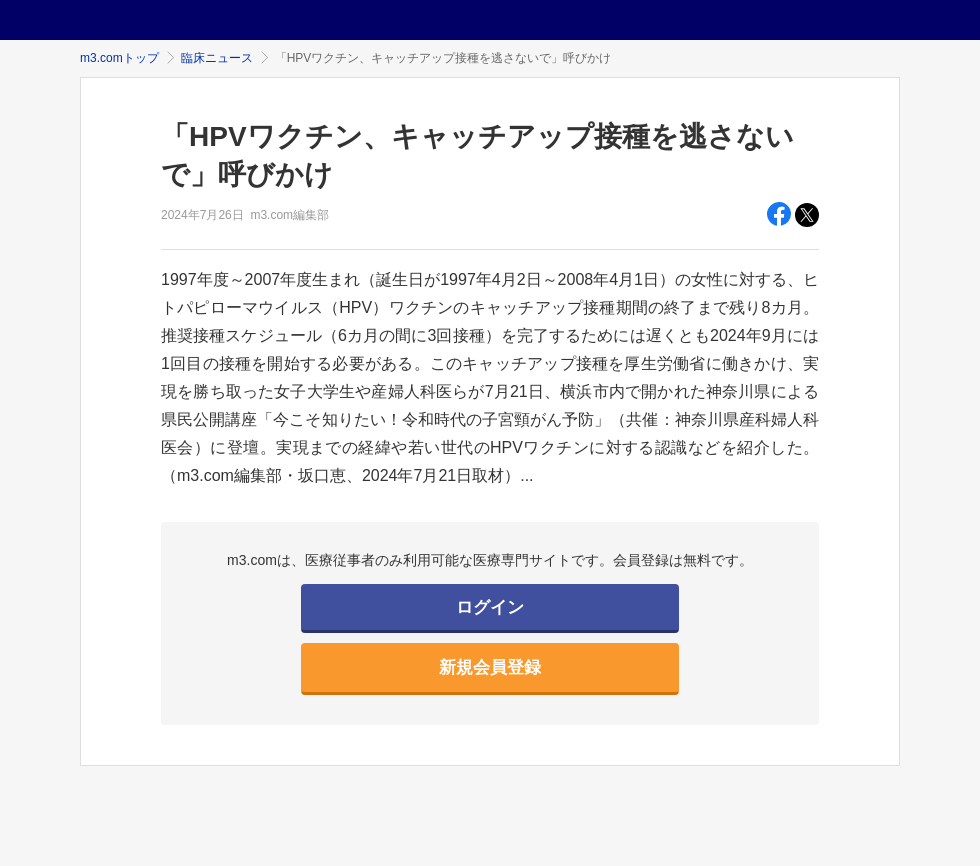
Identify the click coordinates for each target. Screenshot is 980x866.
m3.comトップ (119, 58)
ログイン (490, 607)
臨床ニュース (217, 58)
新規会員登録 (490, 667)
